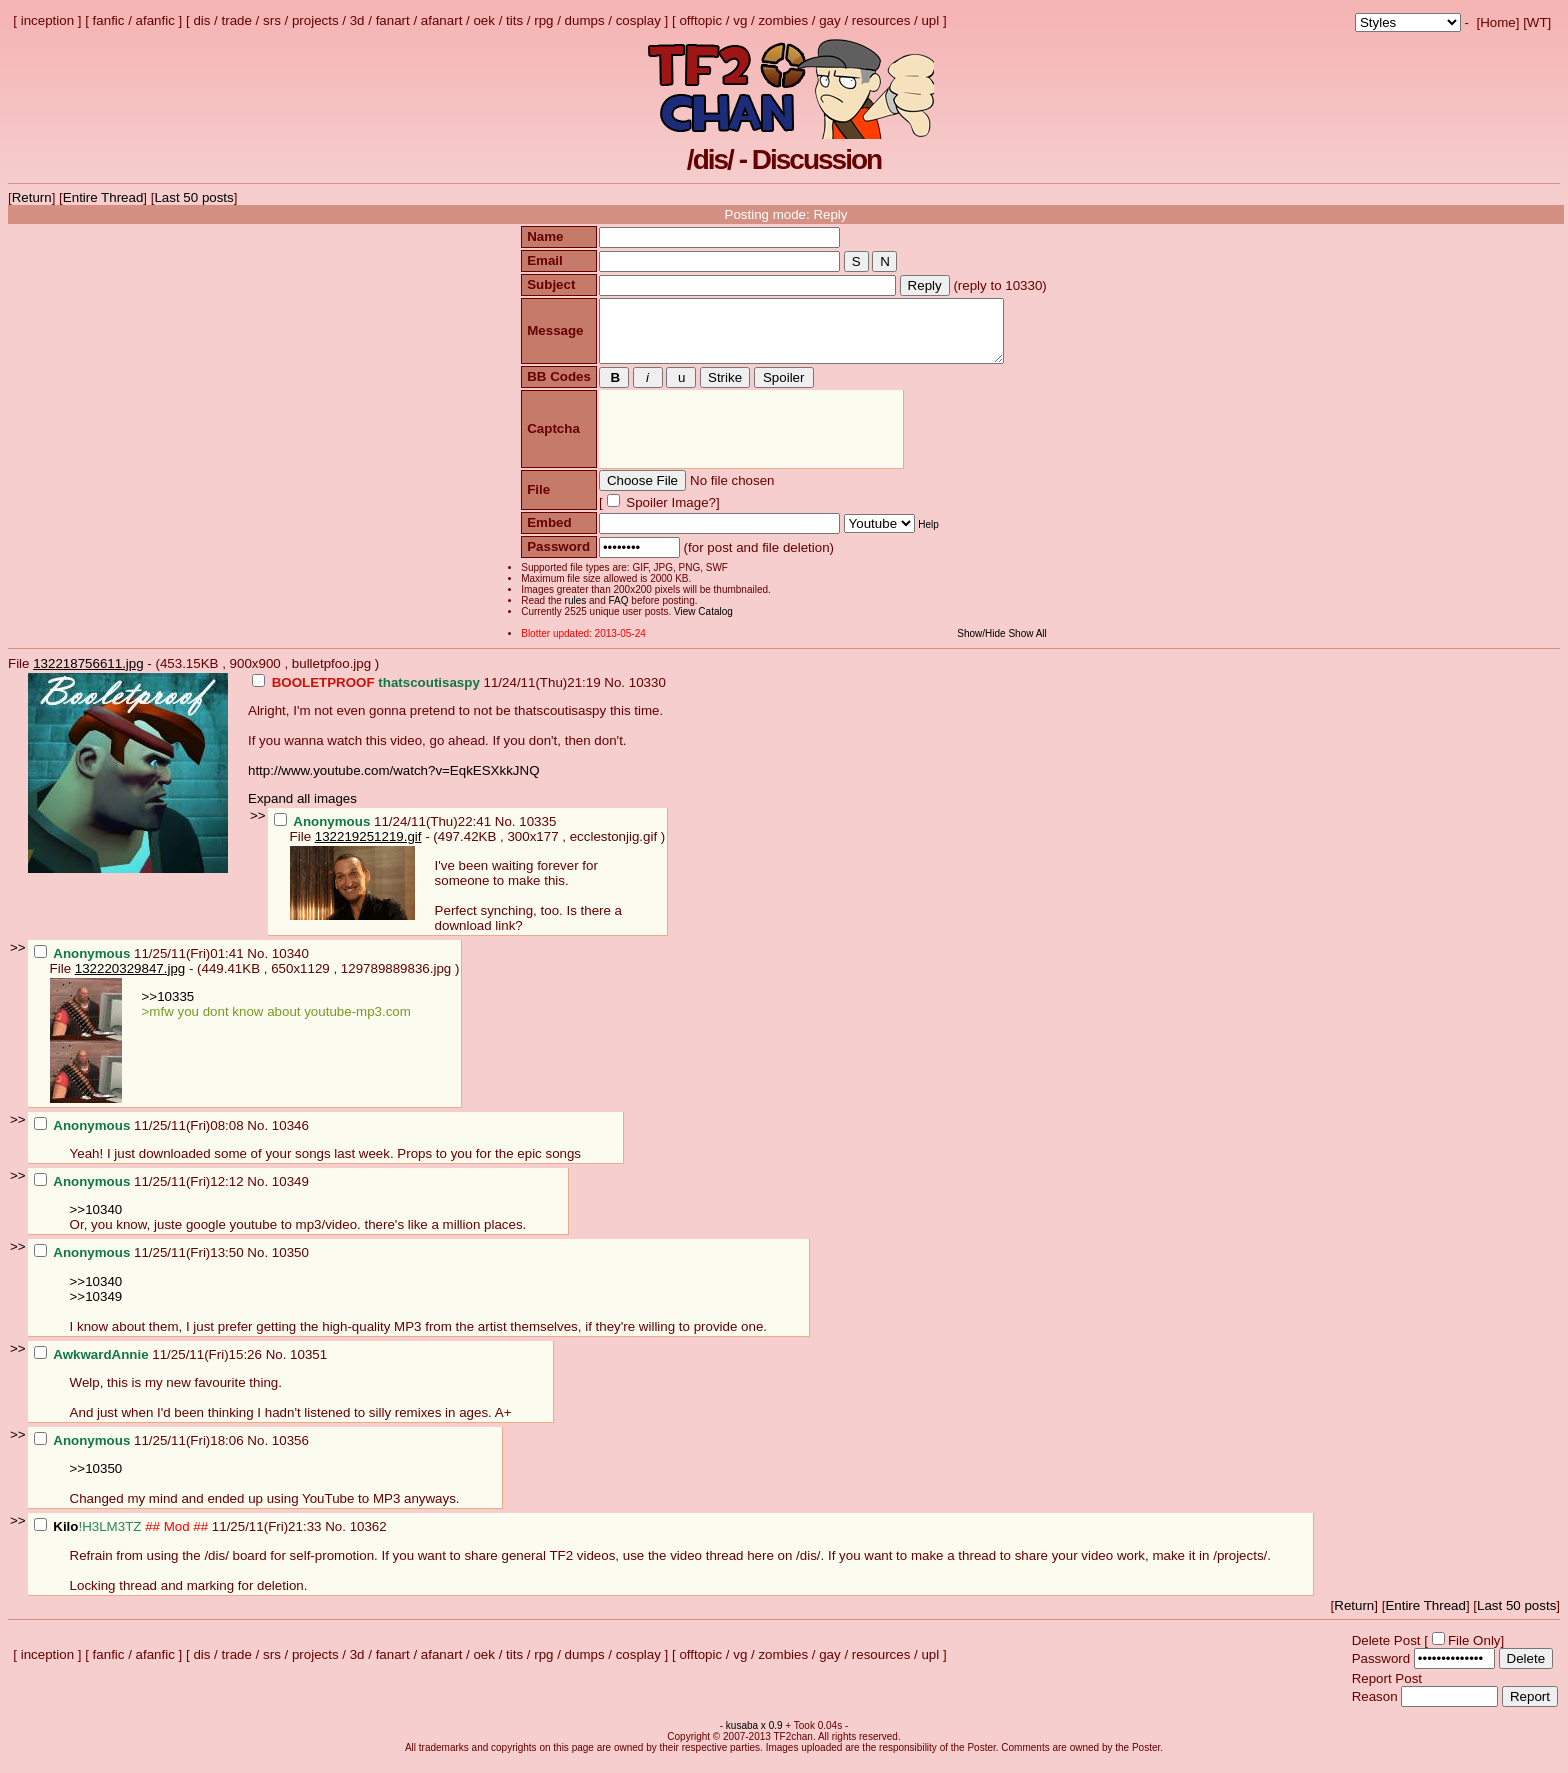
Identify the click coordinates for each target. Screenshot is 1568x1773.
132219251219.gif (368, 848)
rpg (543, 20)
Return (32, 197)
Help (926, 536)
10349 (290, 1193)
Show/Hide (984, 645)
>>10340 (96, 1221)
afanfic (155, 20)
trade (237, 20)
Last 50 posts (193, 197)
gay (830, 20)
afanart (442, 20)
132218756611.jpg (88, 675)
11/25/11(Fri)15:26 (150, 1366)
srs (272, 20)
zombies (783, 20)
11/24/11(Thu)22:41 (384, 833)
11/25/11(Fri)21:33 (180, 1538)
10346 (290, 1137)
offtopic (700, 20)
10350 (290, 1264)
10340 (290, 965)
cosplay (638, 20)
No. (616, 694)
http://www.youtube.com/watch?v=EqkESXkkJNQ (394, 782)
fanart (393, 20)
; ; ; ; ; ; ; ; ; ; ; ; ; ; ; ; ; (1408, 22)
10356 (290, 1452)
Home (1498, 22)
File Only (1474, 1652)
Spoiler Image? (666, 514)
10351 (308, 1366)
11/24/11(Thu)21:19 (428, 694)
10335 (537, 833)
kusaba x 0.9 (754, 1737)
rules (573, 612)
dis (201, 20)
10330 (647, 694)
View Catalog (701, 623)
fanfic (109, 20)
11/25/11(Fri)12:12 (141, 1193)
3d (357, 20)
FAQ (616, 612)
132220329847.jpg (130, 980)
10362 (368, 1538)
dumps (585, 20)
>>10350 (96, 1480)
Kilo (65, 1538)
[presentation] (748, 441)
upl (930, 20)
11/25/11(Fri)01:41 (141, 965)
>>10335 (168, 1008)
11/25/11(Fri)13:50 (141, 1264)
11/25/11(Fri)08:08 (141, 1137)
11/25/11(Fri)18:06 (141, 1452)
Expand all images (302, 810)
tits (514, 20)
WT (1537, 22)
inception (47, 20)
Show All (1030, 645)
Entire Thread (103, 197)
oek (484, 20)
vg (740, 20)
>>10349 (96, 1308)
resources (881, 20)
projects (315, 20)
